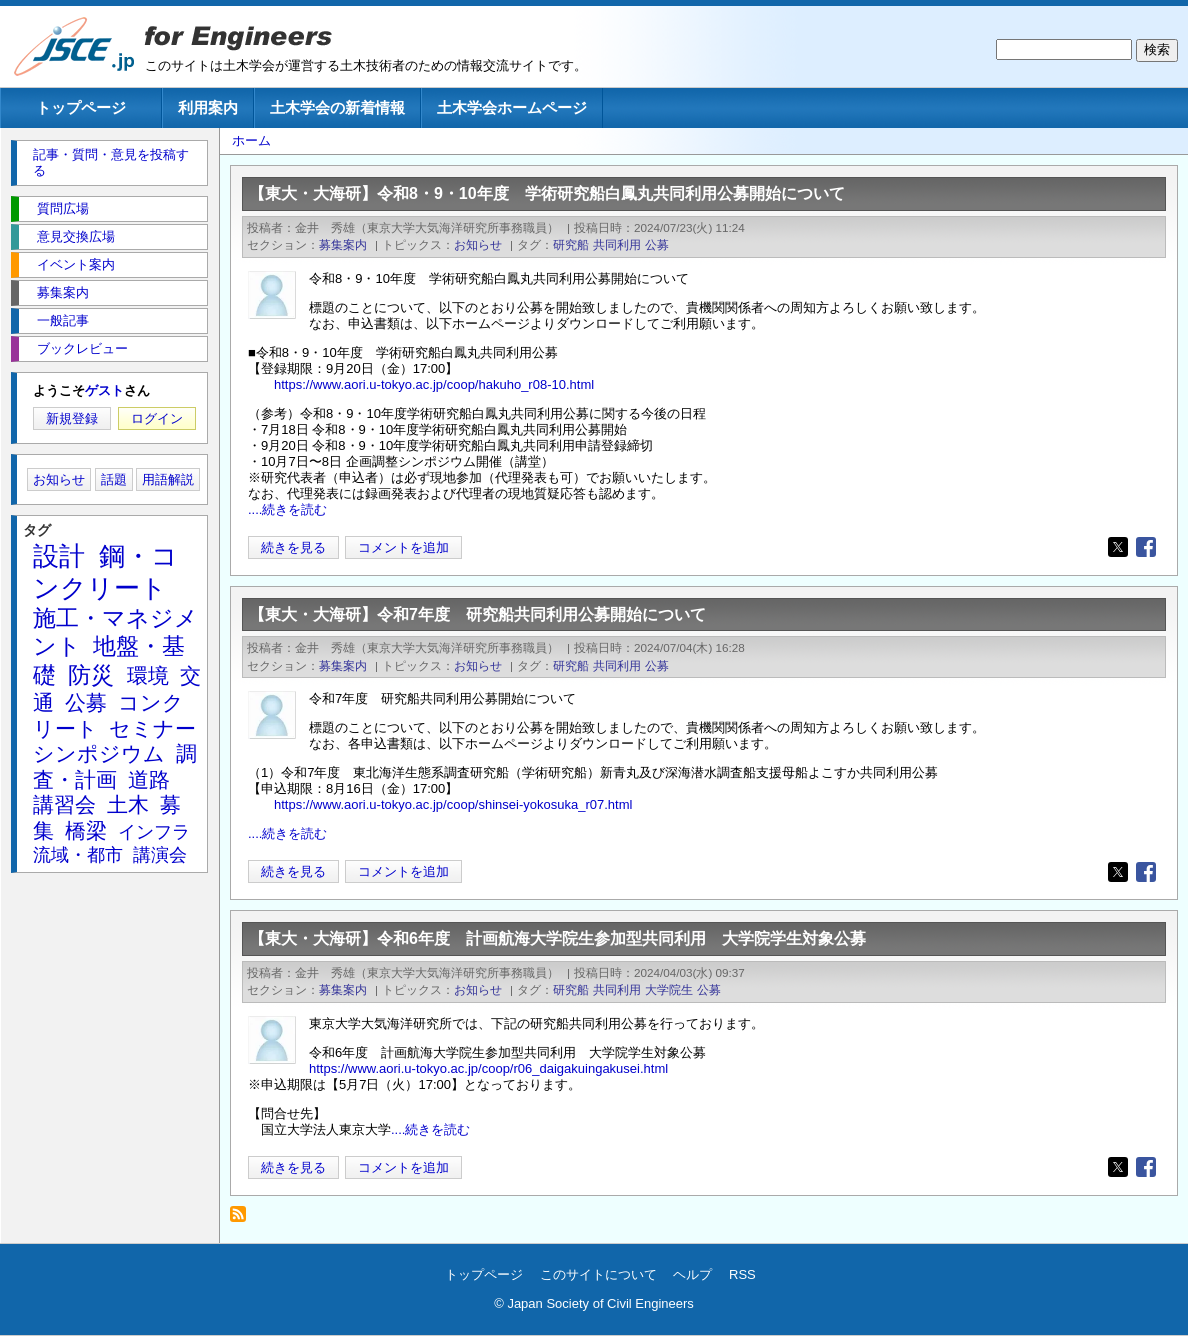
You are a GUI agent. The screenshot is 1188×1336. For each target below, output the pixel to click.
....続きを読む (287, 509)
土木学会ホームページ (512, 107)
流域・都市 (78, 855)
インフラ (154, 832)
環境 (148, 675)
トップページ (81, 107)
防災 (91, 675)
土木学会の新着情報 (337, 107)
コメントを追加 (403, 547)
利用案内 (208, 107)
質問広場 (63, 208)
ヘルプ (692, 1274)
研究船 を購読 (243, 1219)
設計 (59, 556)
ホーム (251, 140)
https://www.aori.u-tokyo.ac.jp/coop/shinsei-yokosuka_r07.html (453, 804)
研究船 (571, 244)
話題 (114, 479)
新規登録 (72, 418)
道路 (149, 779)
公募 (657, 244)
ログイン (157, 418)
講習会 (64, 804)
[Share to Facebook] (1146, 547)
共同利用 (617, 244)
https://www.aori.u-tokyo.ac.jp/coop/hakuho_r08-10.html (434, 384)
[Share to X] (1118, 547)
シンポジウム (99, 753)
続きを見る (293, 547)
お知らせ (478, 244)
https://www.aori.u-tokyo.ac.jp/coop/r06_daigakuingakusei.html (488, 1068)
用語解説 (168, 479)
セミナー (152, 728)
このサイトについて (598, 1274)
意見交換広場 (76, 236)
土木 (128, 804)
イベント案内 (76, 264)
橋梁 (86, 830)
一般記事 (63, 320)
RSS (742, 1274)
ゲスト (104, 390)
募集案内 (343, 244)
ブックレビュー (82, 348)
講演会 (160, 855)
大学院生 (669, 989)
